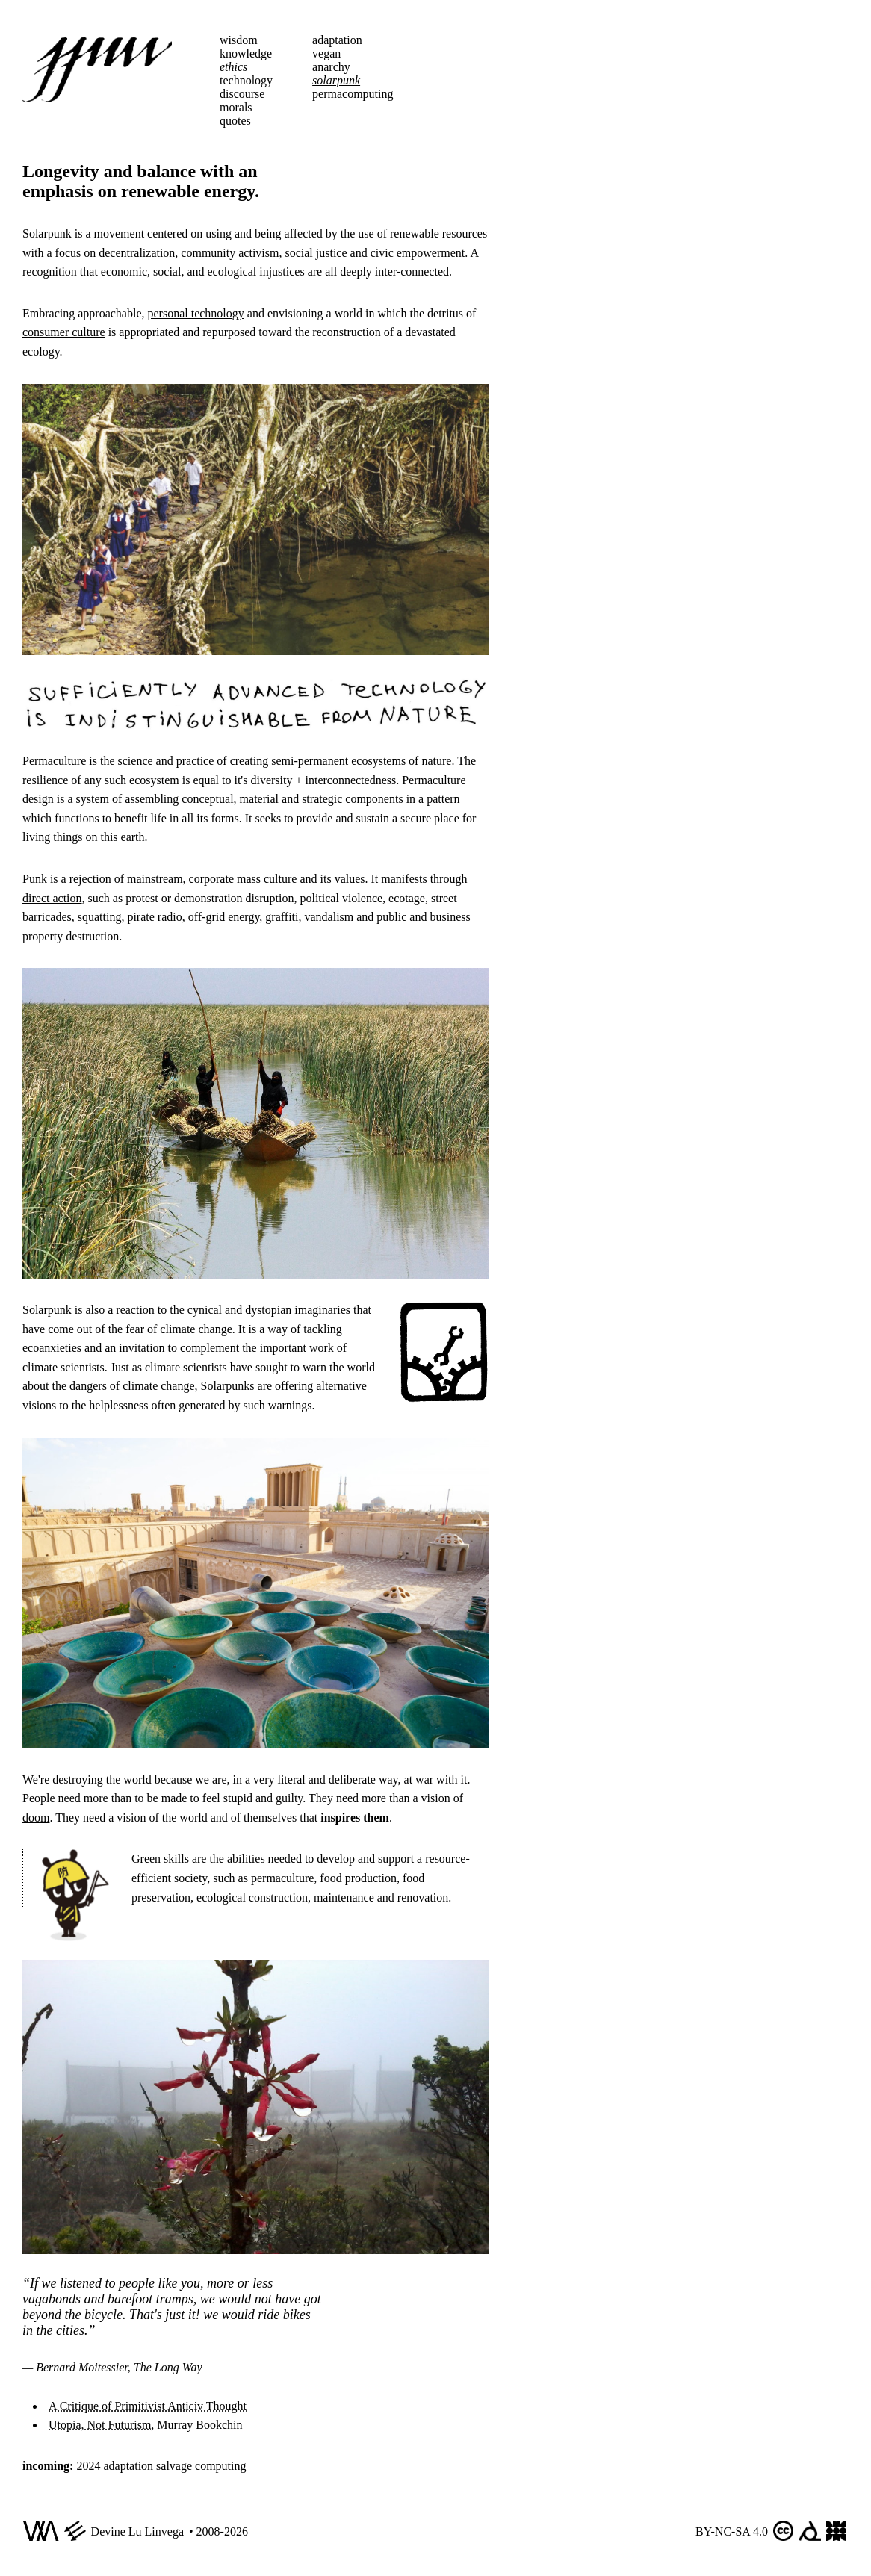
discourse (242, 93)
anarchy (331, 66)
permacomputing (352, 93)
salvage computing (201, 2465)
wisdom (239, 40)
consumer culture (63, 332)
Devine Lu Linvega (137, 2531)
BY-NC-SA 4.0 (731, 2531)
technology (246, 80)
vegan (326, 53)
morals (236, 107)
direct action (52, 898)
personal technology (195, 313)
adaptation (337, 40)
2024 (88, 2465)
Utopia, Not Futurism (100, 2424)
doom (35, 1817)
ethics (233, 66)
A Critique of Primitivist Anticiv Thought (148, 2406)
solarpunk (336, 80)
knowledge (246, 53)
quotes (235, 120)
